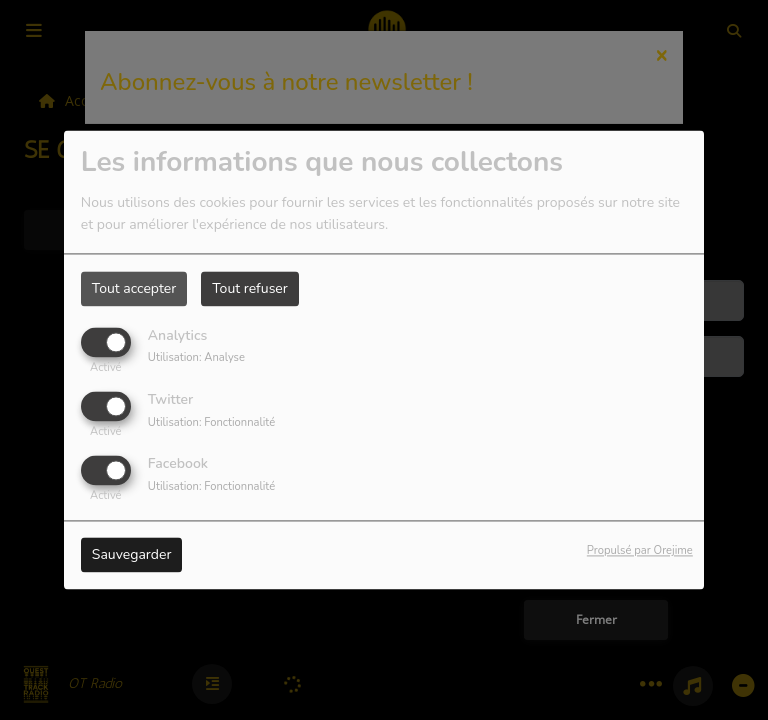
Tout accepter (134, 288)
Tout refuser (250, 288)
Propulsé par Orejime (640, 551)
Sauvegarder (132, 555)
